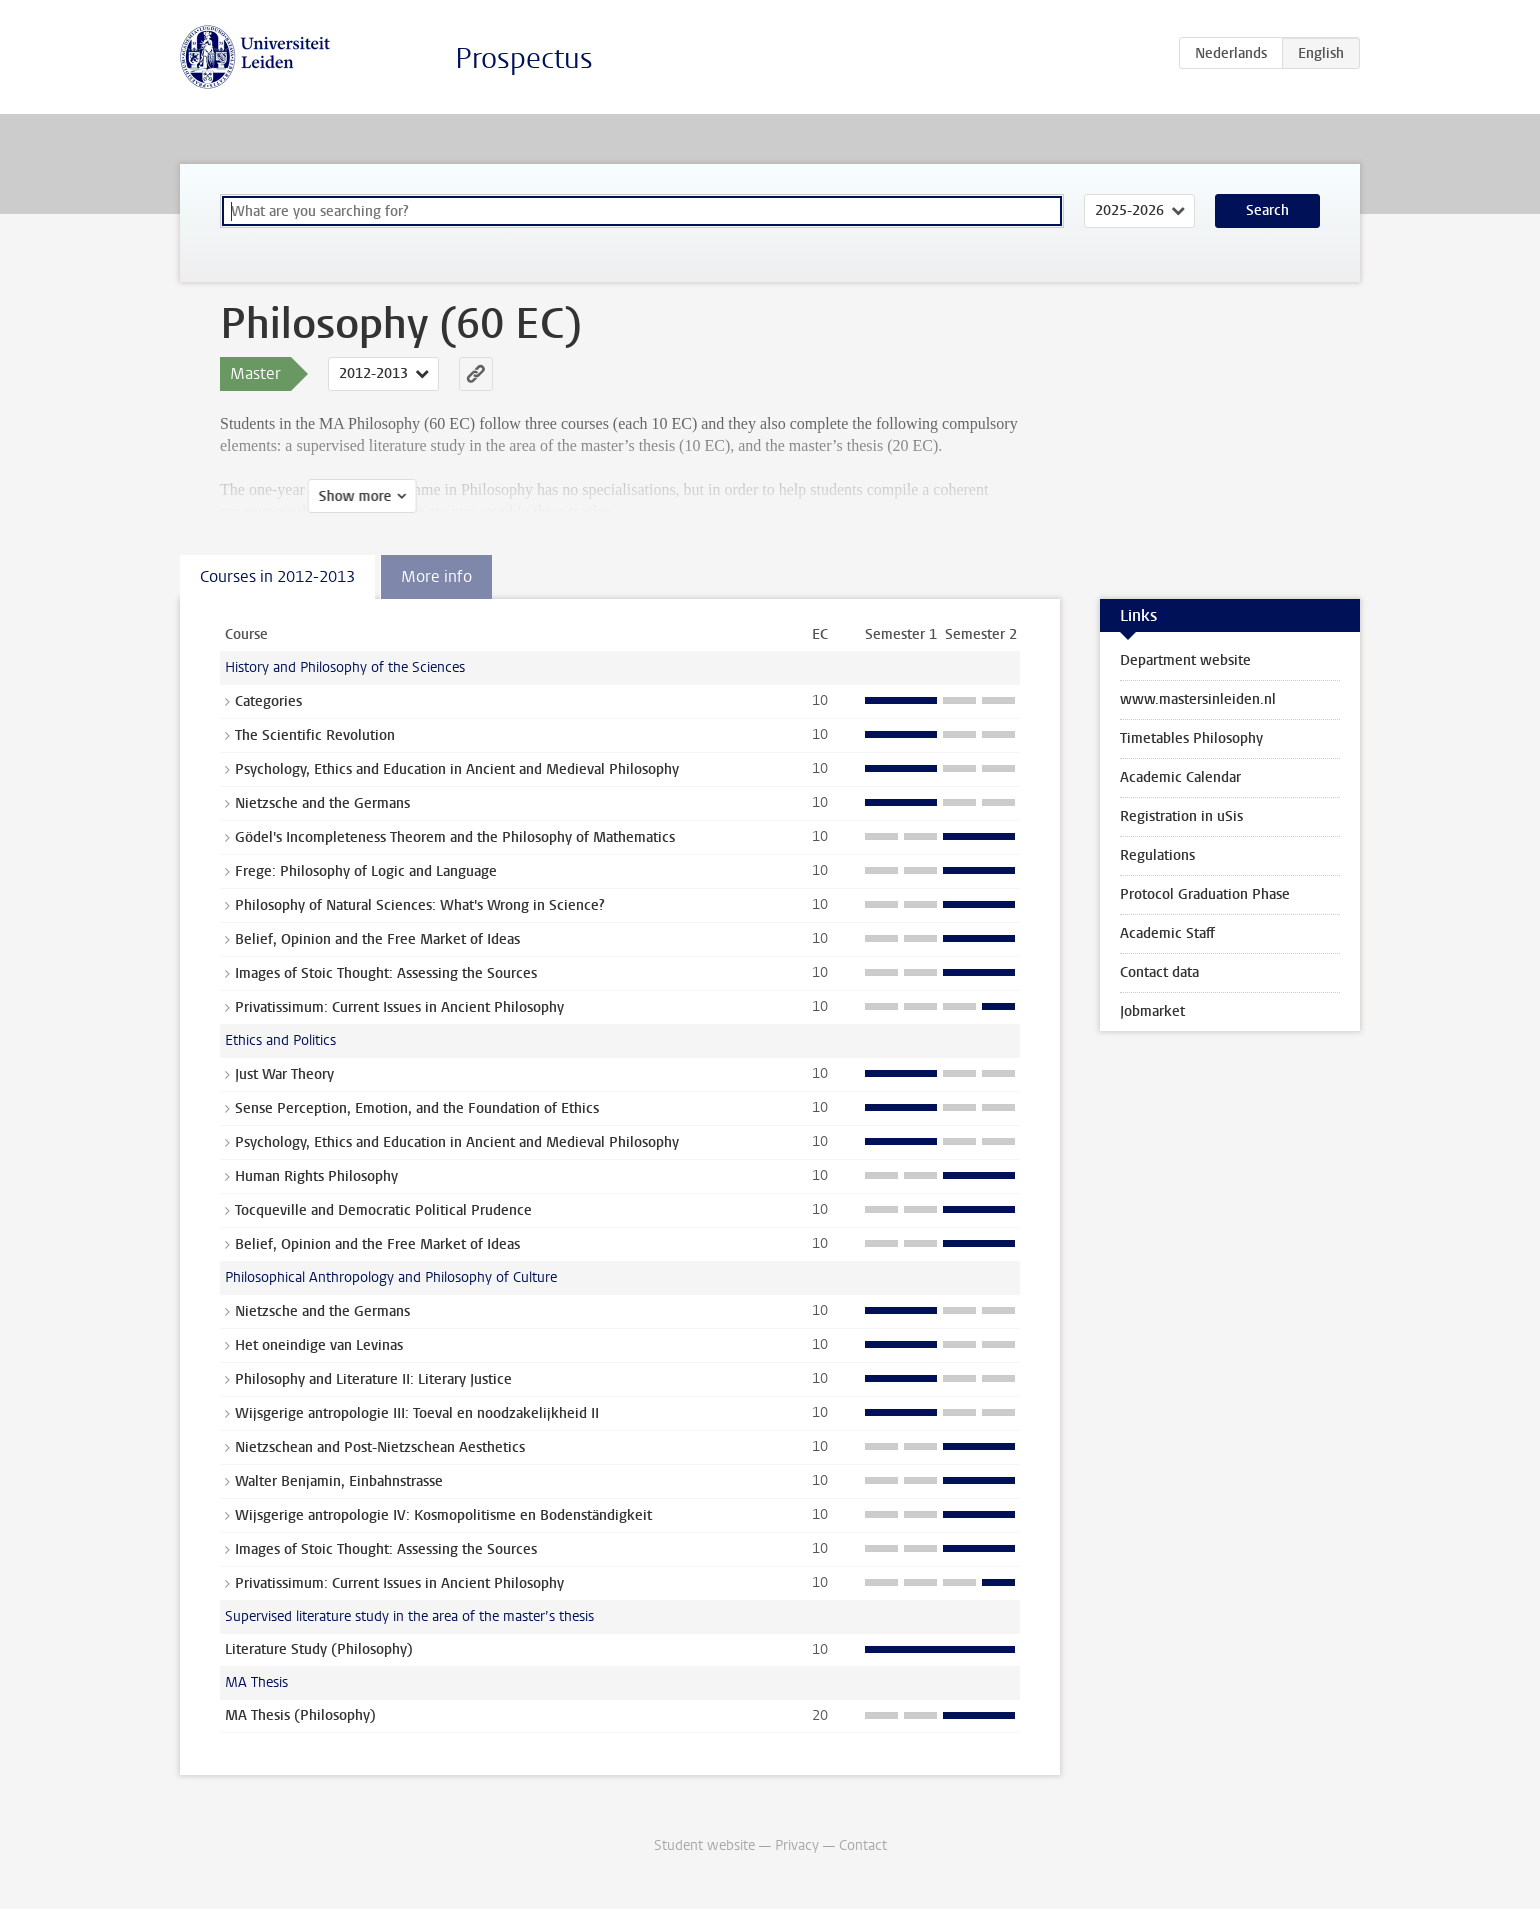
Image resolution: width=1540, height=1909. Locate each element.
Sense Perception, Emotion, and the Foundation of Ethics (417, 1108)
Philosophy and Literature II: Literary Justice (373, 1379)
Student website (704, 1845)
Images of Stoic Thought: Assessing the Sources (386, 973)
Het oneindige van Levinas (319, 1345)
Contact (863, 1845)
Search (1267, 210)
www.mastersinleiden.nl (1198, 699)
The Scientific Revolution (315, 735)
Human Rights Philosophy (316, 1176)
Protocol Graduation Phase (1205, 894)
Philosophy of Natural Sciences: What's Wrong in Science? (420, 905)
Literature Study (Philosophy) (319, 1649)
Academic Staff (1167, 933)
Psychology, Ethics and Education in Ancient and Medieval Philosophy (457, 769)
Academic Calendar (1180, 777)
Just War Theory (284, 1074)
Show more (267, 496)
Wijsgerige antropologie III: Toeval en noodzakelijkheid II (417, 1413)
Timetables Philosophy (1191, 738)
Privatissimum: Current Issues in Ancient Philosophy (399, 1007)
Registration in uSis (1181, 816)
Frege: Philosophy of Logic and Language (366, 871)
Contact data (1159, 972)
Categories (268, 701)
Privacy (797, 1845)
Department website (1185, 660)
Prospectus (524, 58)
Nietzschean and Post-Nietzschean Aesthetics (380, 1447)
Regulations (1157, 855)
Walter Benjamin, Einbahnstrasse (339, 1481)
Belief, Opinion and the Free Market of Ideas (377, 939)
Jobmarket (1152, 1011)
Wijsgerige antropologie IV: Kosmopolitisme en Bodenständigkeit (443, 1515)
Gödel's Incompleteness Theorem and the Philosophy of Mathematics (455, 837)
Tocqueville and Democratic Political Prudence (383, 1210)
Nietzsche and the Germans (322, 803)
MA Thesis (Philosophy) (300, 1715)
